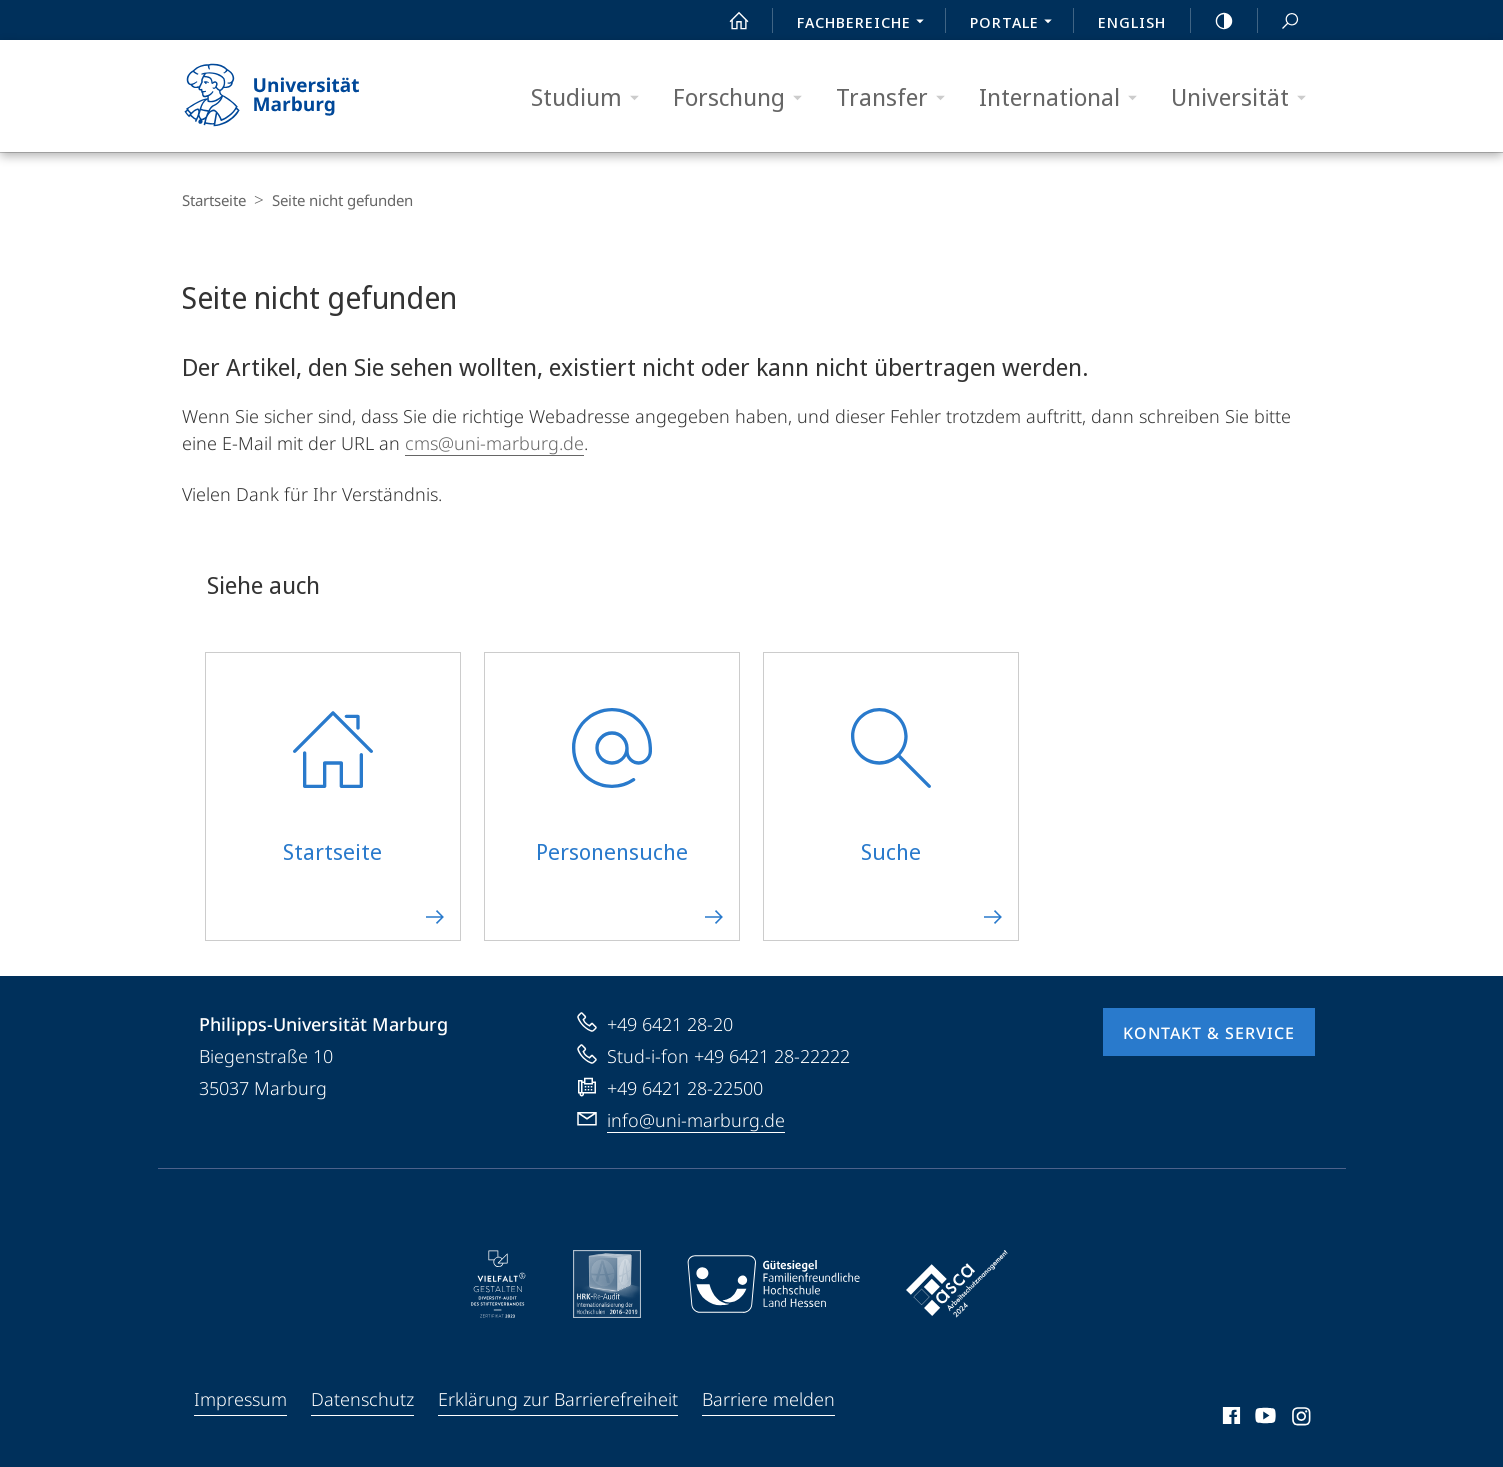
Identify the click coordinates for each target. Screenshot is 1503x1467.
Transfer (897, 97)
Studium (591, 97)
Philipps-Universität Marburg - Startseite (289, 96)
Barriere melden (768, 1399)
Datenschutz (362, 1399)
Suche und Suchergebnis (1279, 21)
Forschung (744, 97)
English (1132, 22)
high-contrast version (1213, 21)
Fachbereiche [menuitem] (866, 24)
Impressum (240, 1399)
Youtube (1263, 1419)
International (1064, 97)
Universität (1245, 97)
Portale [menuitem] (1016, 24)
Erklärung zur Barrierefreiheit (558, 1399)
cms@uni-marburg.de (494, 443)
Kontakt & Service (1209, 1033)
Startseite (214, 200)
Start (728, 21)
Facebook (1229, 1419)
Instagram (1302, 1419)
